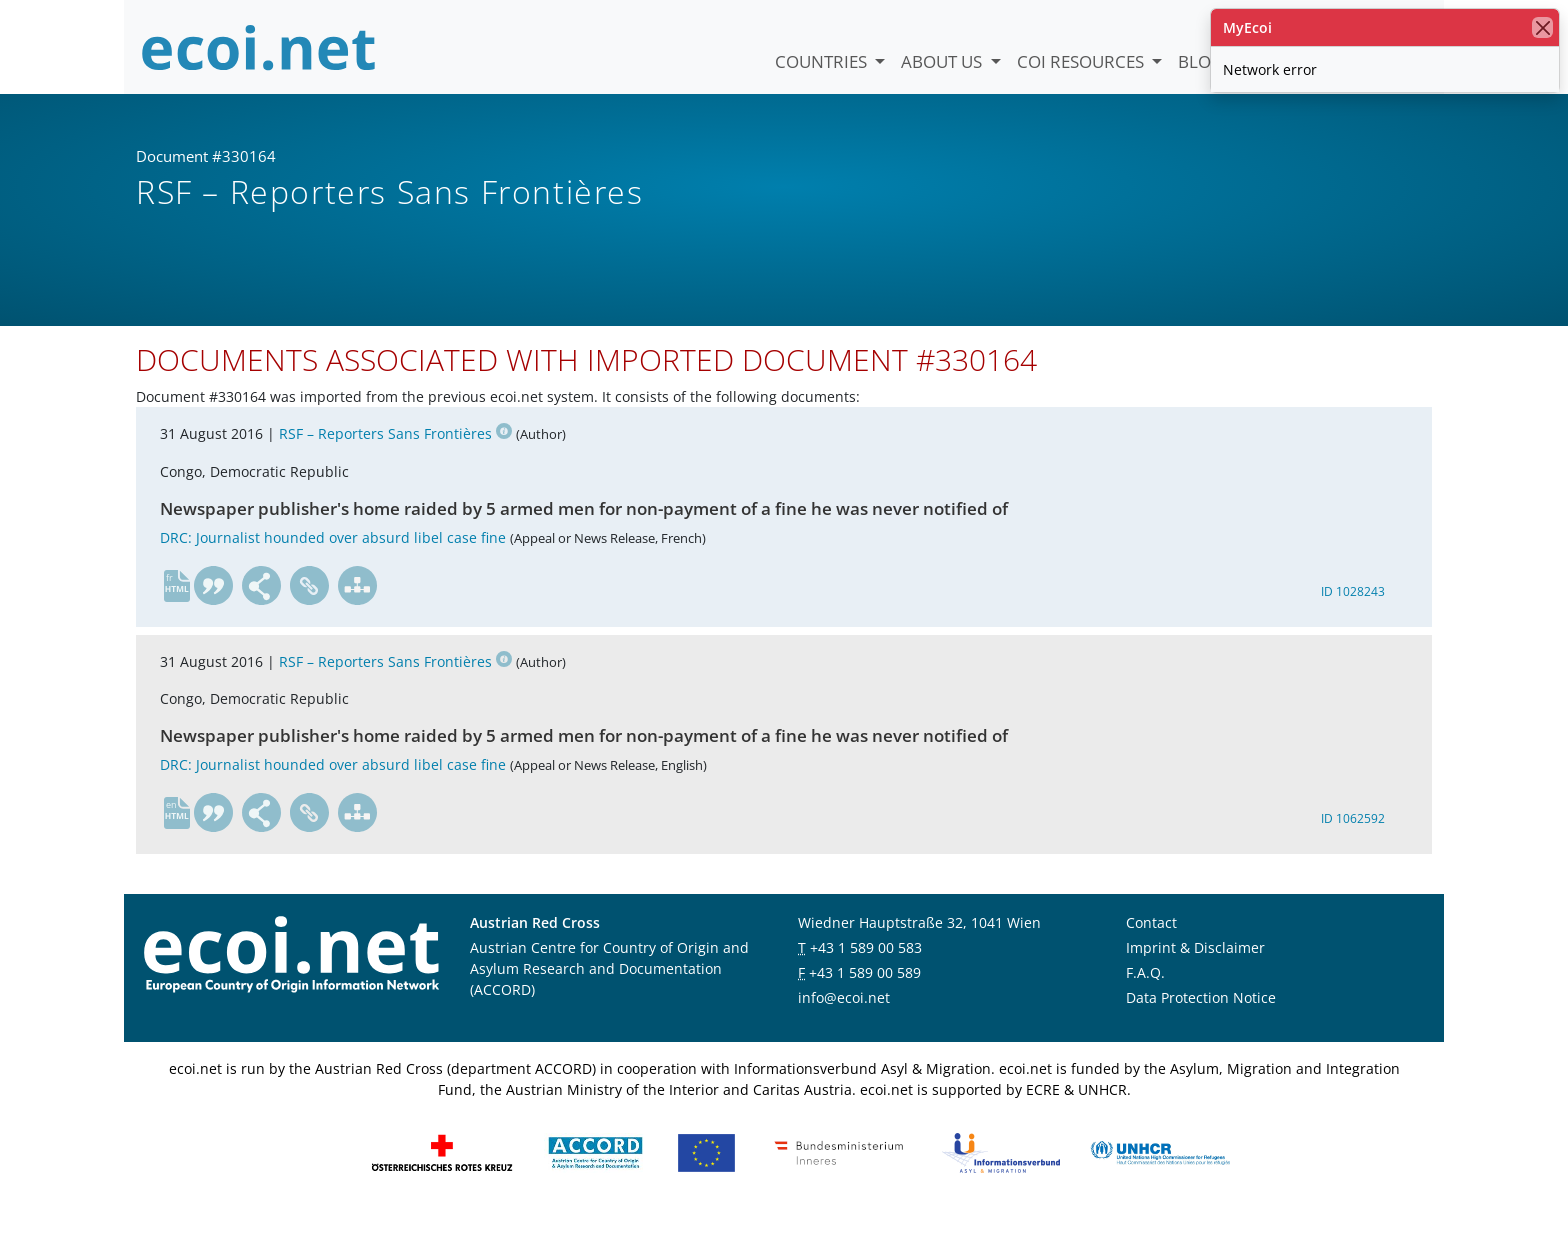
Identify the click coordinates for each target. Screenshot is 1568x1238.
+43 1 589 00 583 (866, 968)
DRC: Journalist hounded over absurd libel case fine (333, 559)
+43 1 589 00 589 (865, 993)
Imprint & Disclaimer (1195, 968)
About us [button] (943, 61)
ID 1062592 (1353, 840)
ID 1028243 (1353, 612)
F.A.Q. (1145, 993)
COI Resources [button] (1082, 61)
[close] (1542, 27)
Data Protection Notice (1201, 1018)
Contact (1151, 943)
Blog (1200, 61)
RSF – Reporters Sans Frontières (395, 455)
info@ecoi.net (844, 1018)
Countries (823, 61)
